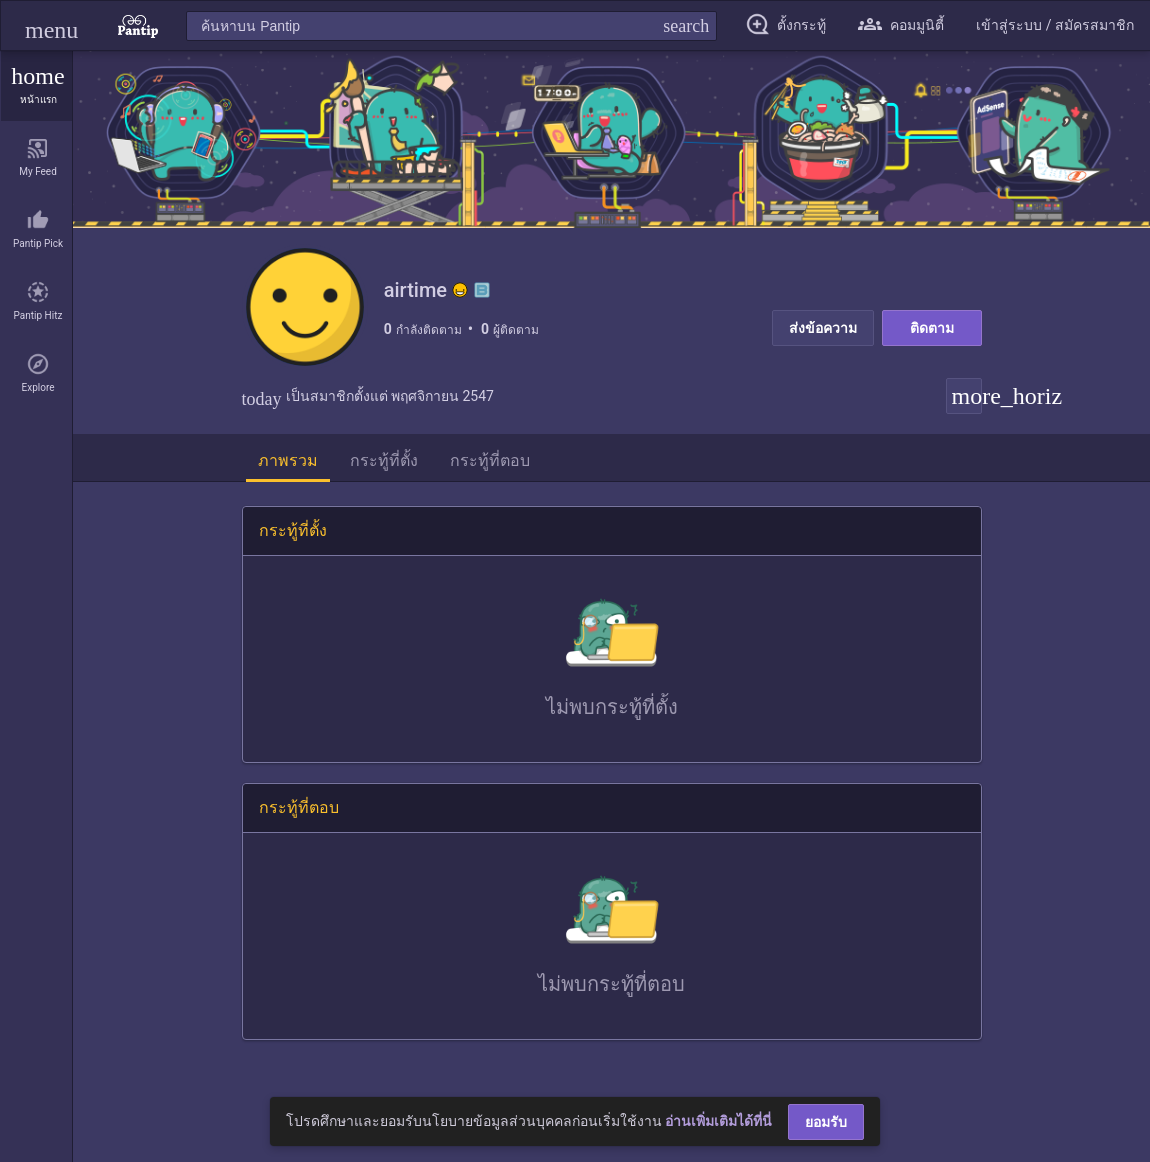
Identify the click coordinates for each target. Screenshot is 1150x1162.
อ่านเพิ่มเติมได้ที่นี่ (718, 1121)
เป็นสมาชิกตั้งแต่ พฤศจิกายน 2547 (368, 398)
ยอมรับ (826, 1122)
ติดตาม (932, 328)
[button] (51, 25)
